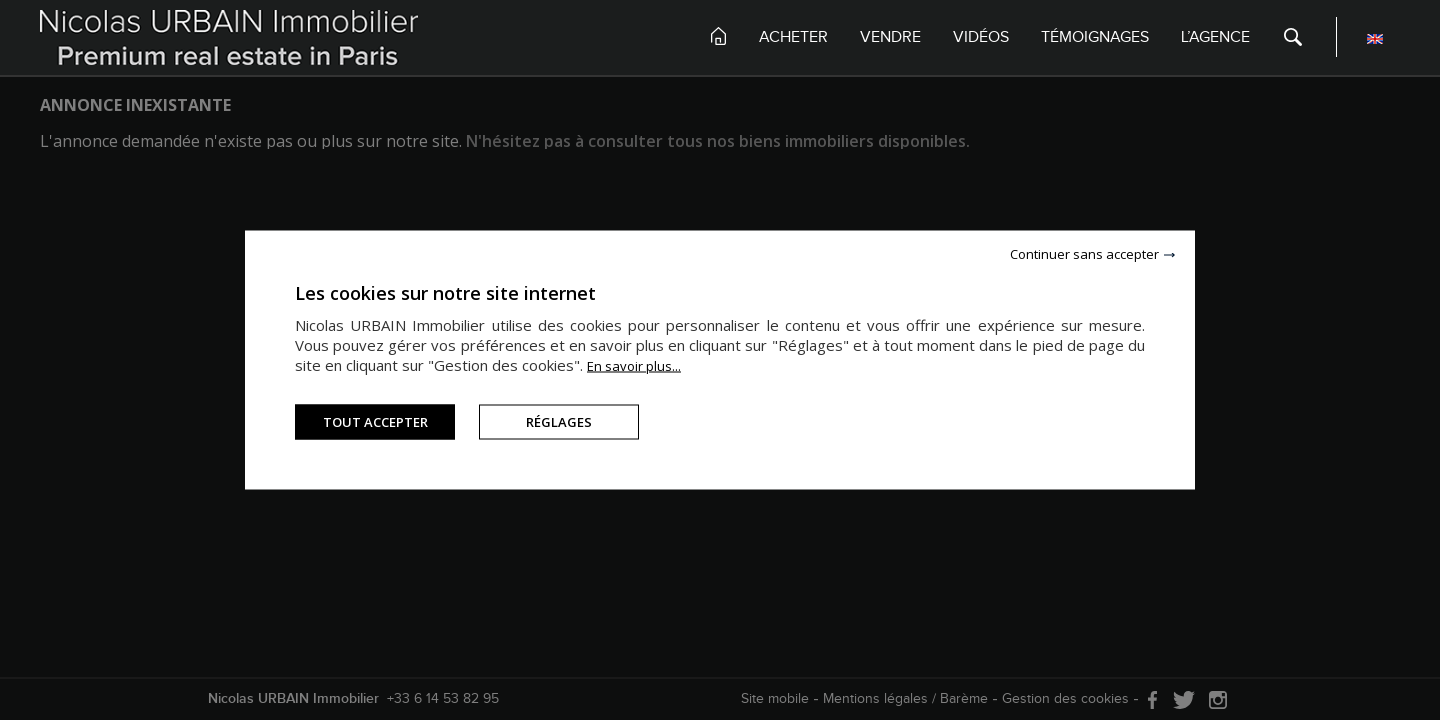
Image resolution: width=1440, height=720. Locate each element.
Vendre (890, 37)
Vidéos (981, 37)
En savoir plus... (634, 366)
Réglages (559, 422)
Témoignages (1095, 37)
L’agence (1215, 37)
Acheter (793, 37)
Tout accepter (375, 422)
